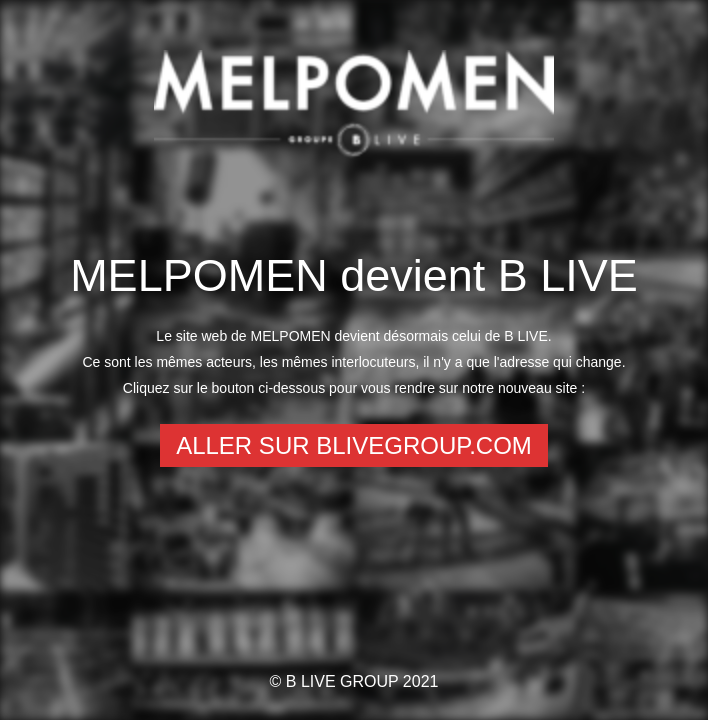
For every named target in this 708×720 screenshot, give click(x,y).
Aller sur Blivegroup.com (354, 445)
